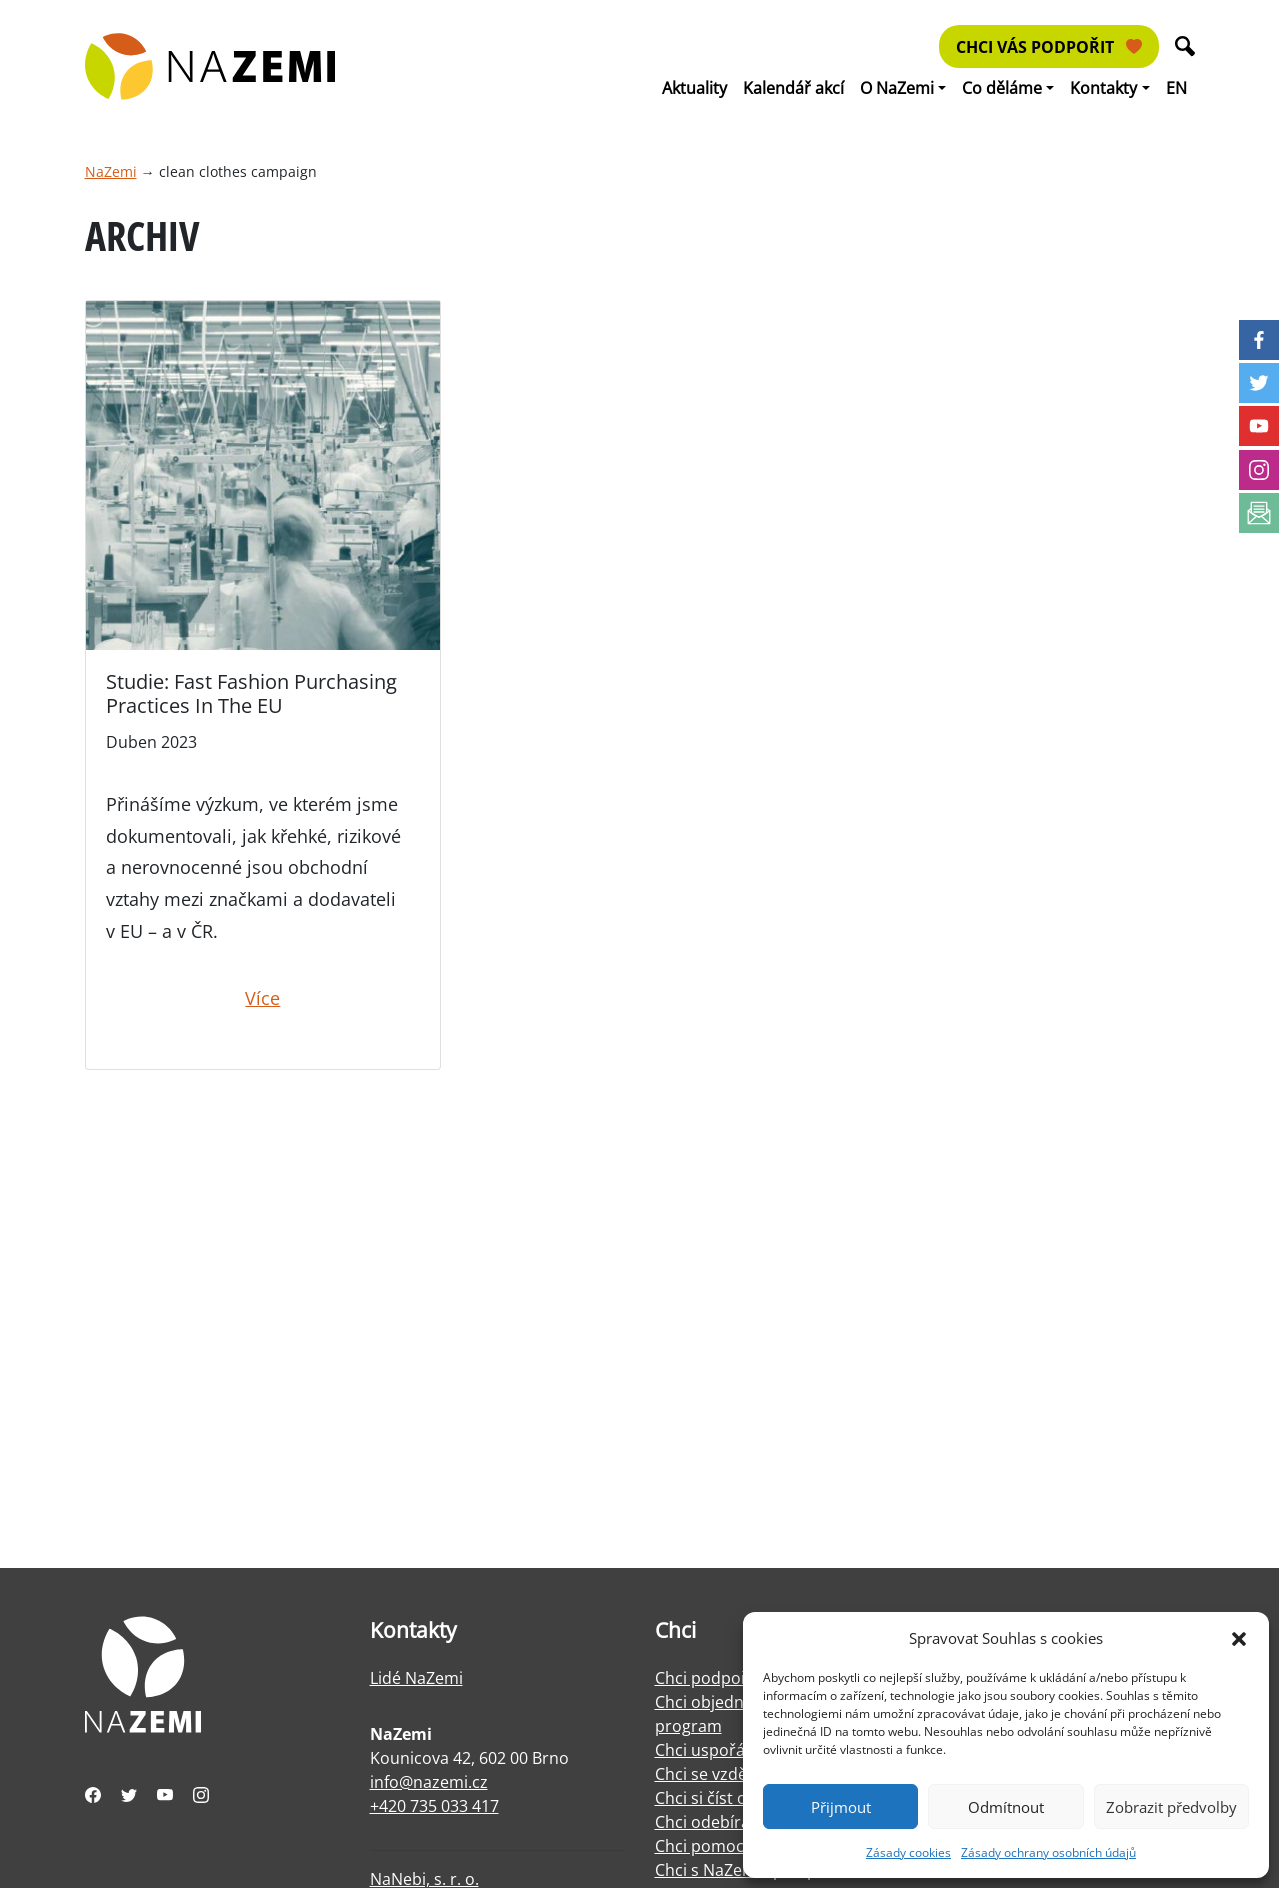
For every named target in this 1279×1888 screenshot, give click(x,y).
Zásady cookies (908, 1852)
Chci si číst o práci (722, 1798)
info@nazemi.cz (429, 1782)
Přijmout (841, 1807)
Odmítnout (1006, 1807)
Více (262, 998)
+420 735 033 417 (434, 1806)
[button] (1239, 1638)
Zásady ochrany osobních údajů (1048, 1852)
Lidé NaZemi (416, 1678)
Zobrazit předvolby (1171, 1807)
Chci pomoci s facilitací (740, 1846)
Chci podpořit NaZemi (737, 1678)
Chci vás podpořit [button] (1049, 47)
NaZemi (111, 171)
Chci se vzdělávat (719, 1774)
